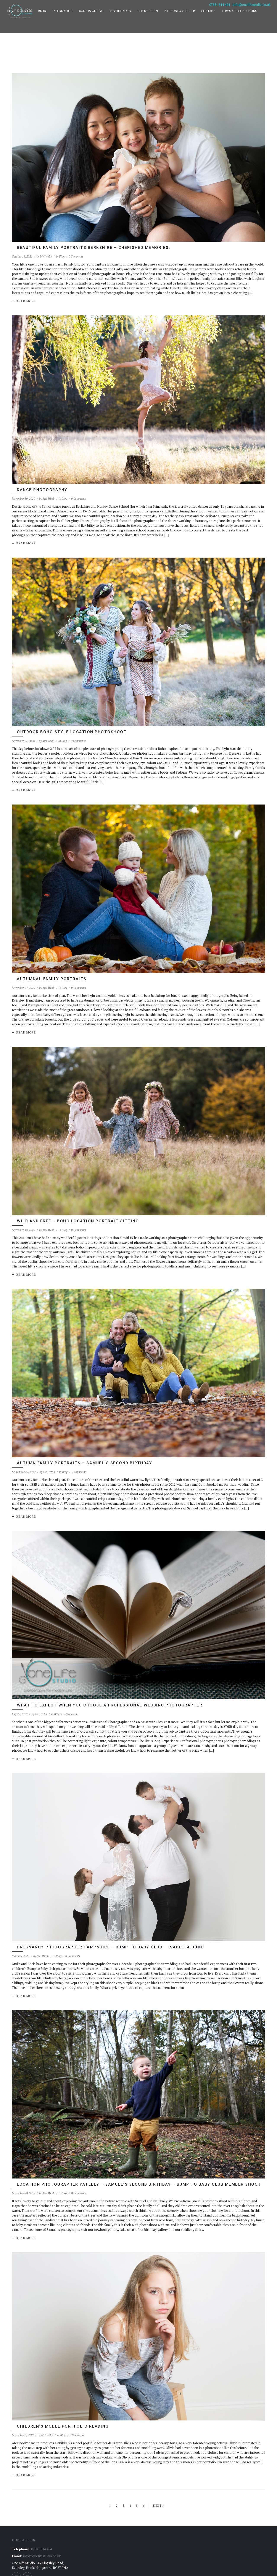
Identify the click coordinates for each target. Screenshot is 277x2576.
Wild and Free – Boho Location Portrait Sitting (78, 1188)
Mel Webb (46, 224)
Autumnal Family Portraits (52, 946)
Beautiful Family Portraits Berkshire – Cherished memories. (93, 214)
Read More (26, 268)
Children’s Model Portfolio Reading (63, 2393)
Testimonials (120, 11)
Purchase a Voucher (179, 11)
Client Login (147, 11)
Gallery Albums (91, 11)
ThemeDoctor (256, 2569)
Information (62, 11)
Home (11, 11)
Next (158, 2473)
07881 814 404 (219, 4)
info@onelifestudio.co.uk (252, 4)
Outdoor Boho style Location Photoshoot (72, 699)
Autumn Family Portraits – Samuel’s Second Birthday (84, 1430)
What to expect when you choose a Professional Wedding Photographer (109, 1672)
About (27, 11)
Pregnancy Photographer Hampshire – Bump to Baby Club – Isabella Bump (110, 1914)
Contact (208, 11)
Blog (42, 11)
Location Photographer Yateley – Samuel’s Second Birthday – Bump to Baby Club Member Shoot (139, 2151)
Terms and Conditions (239, 11)
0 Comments (76, 224)
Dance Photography (42, 457)
